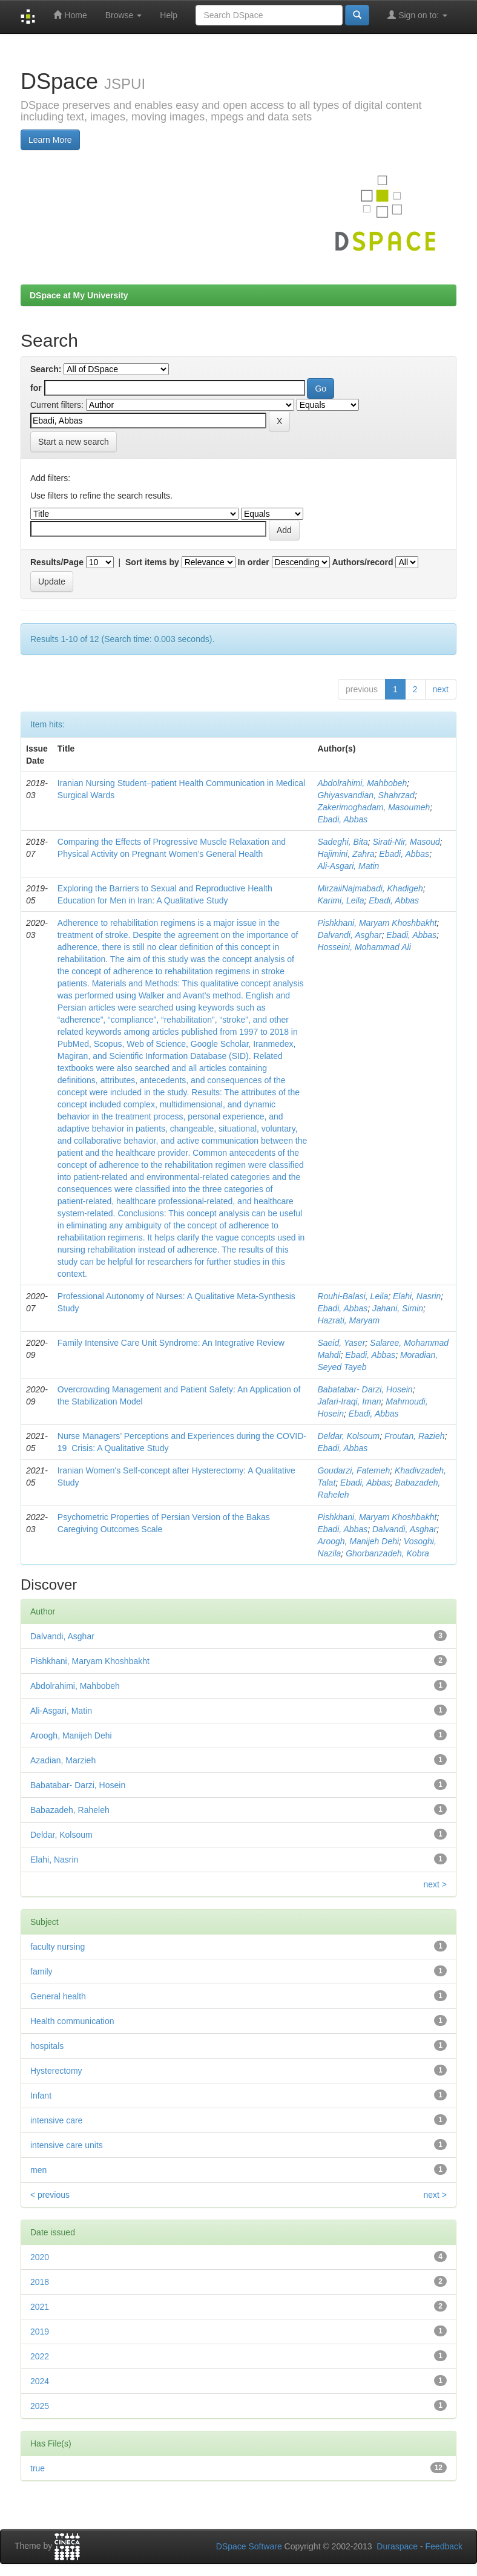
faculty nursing (57, 1947)
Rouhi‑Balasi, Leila (352, 1296)
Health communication (72, 2021)
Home (70, 15)
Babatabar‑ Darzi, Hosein (364, 1389)
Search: (45, 369)
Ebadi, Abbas (342, 819)
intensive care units (66, 2145)
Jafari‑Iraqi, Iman (349, 1401)
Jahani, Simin (397, 1308)
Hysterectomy (56, 2071)
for (36, 388)
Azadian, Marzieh (63, 1760)
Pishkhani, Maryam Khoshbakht (376, 923)
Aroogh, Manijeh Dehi (358, 1541)
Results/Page (57, 562)
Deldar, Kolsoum (348, 1436)
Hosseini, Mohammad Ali (363, 947)
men (38, 2170)
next (441, 689)
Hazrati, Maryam (348, 1320)
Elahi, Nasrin (417, 1296)
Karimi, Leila (340, 900)
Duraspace (397, 2546)
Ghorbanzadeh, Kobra (387, 1553)
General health (58, 1996)
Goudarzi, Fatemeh (353, 1470)
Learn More (50, 140)
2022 (39, 2356)
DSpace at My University (79, 295)
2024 (39, 2381)
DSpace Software (249, 2546)
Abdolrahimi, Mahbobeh (362, 783)
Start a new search (73, 442)
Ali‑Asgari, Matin (348, 866)
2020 (39, 2257)
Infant (40, 2095)
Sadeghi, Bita (342, 842)
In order (253, 562)
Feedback (444, 2546)
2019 (39, 2331)
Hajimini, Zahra (345, 854)
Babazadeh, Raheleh (70, 1810)
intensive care (56, 2120)
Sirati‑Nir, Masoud (406, 842)
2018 (39, 2282)
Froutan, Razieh (414, 1436)
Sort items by (152, 562)
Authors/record (362, 562)
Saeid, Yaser (341, 1343)
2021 (39, 2307)
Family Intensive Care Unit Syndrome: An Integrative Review (171, 1343)
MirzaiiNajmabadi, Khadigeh (370, 888)
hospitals (47, 2046)
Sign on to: (417, 15)
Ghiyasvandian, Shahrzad (365, 795)
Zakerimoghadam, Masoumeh (373, 807)
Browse (123, 15)
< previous (50, 2195)
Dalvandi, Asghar (349, 935)
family (41, 1971)
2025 (39, 2406)
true (37, 2468)
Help (168, 15)
